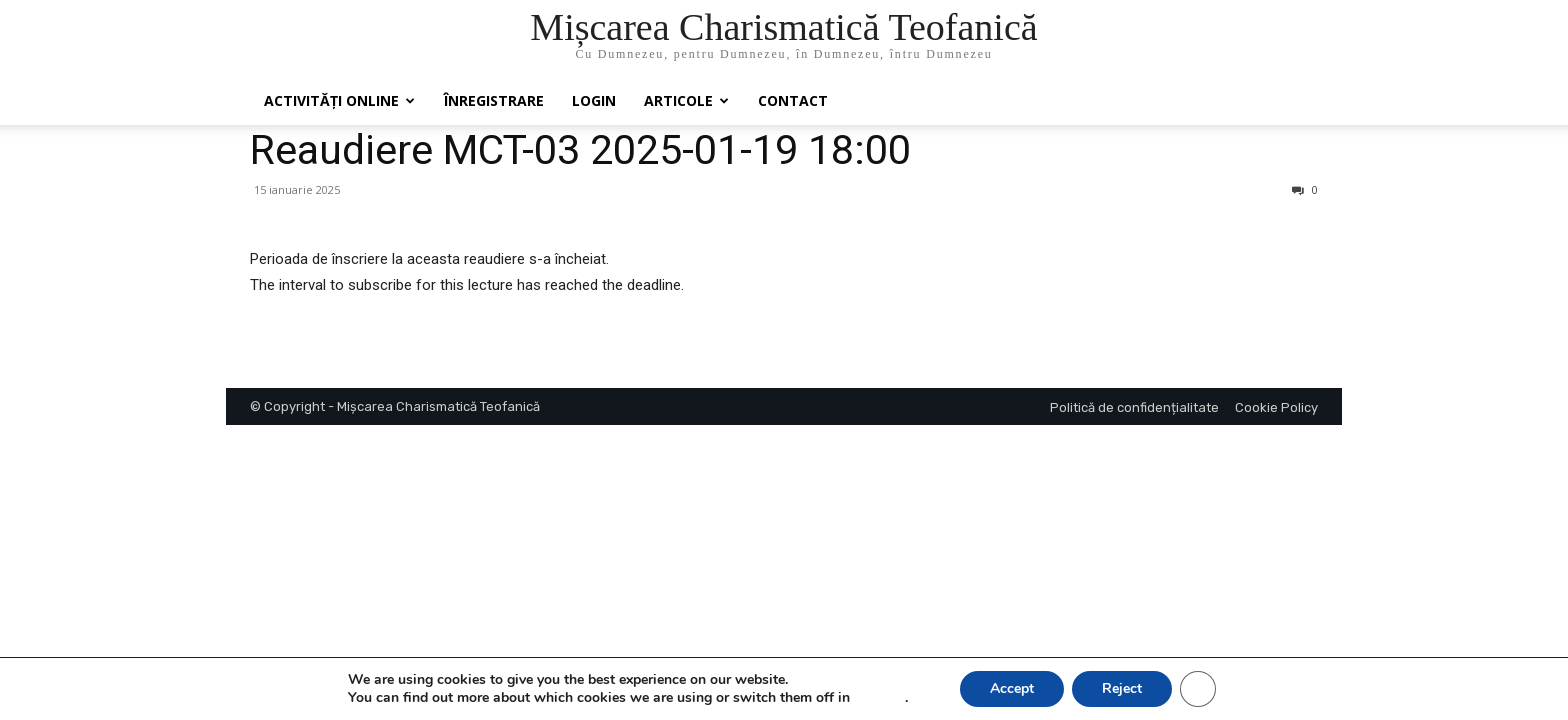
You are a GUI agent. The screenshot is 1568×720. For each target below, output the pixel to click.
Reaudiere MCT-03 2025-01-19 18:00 (580, 150)
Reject (1122, 688)
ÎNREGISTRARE (494, 100)
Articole (686, 100)
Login (594, 100)
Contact (793, 100)
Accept (1012, 688)
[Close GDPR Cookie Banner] (1198, 689)
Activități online (339, 100)
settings (879, 698)
